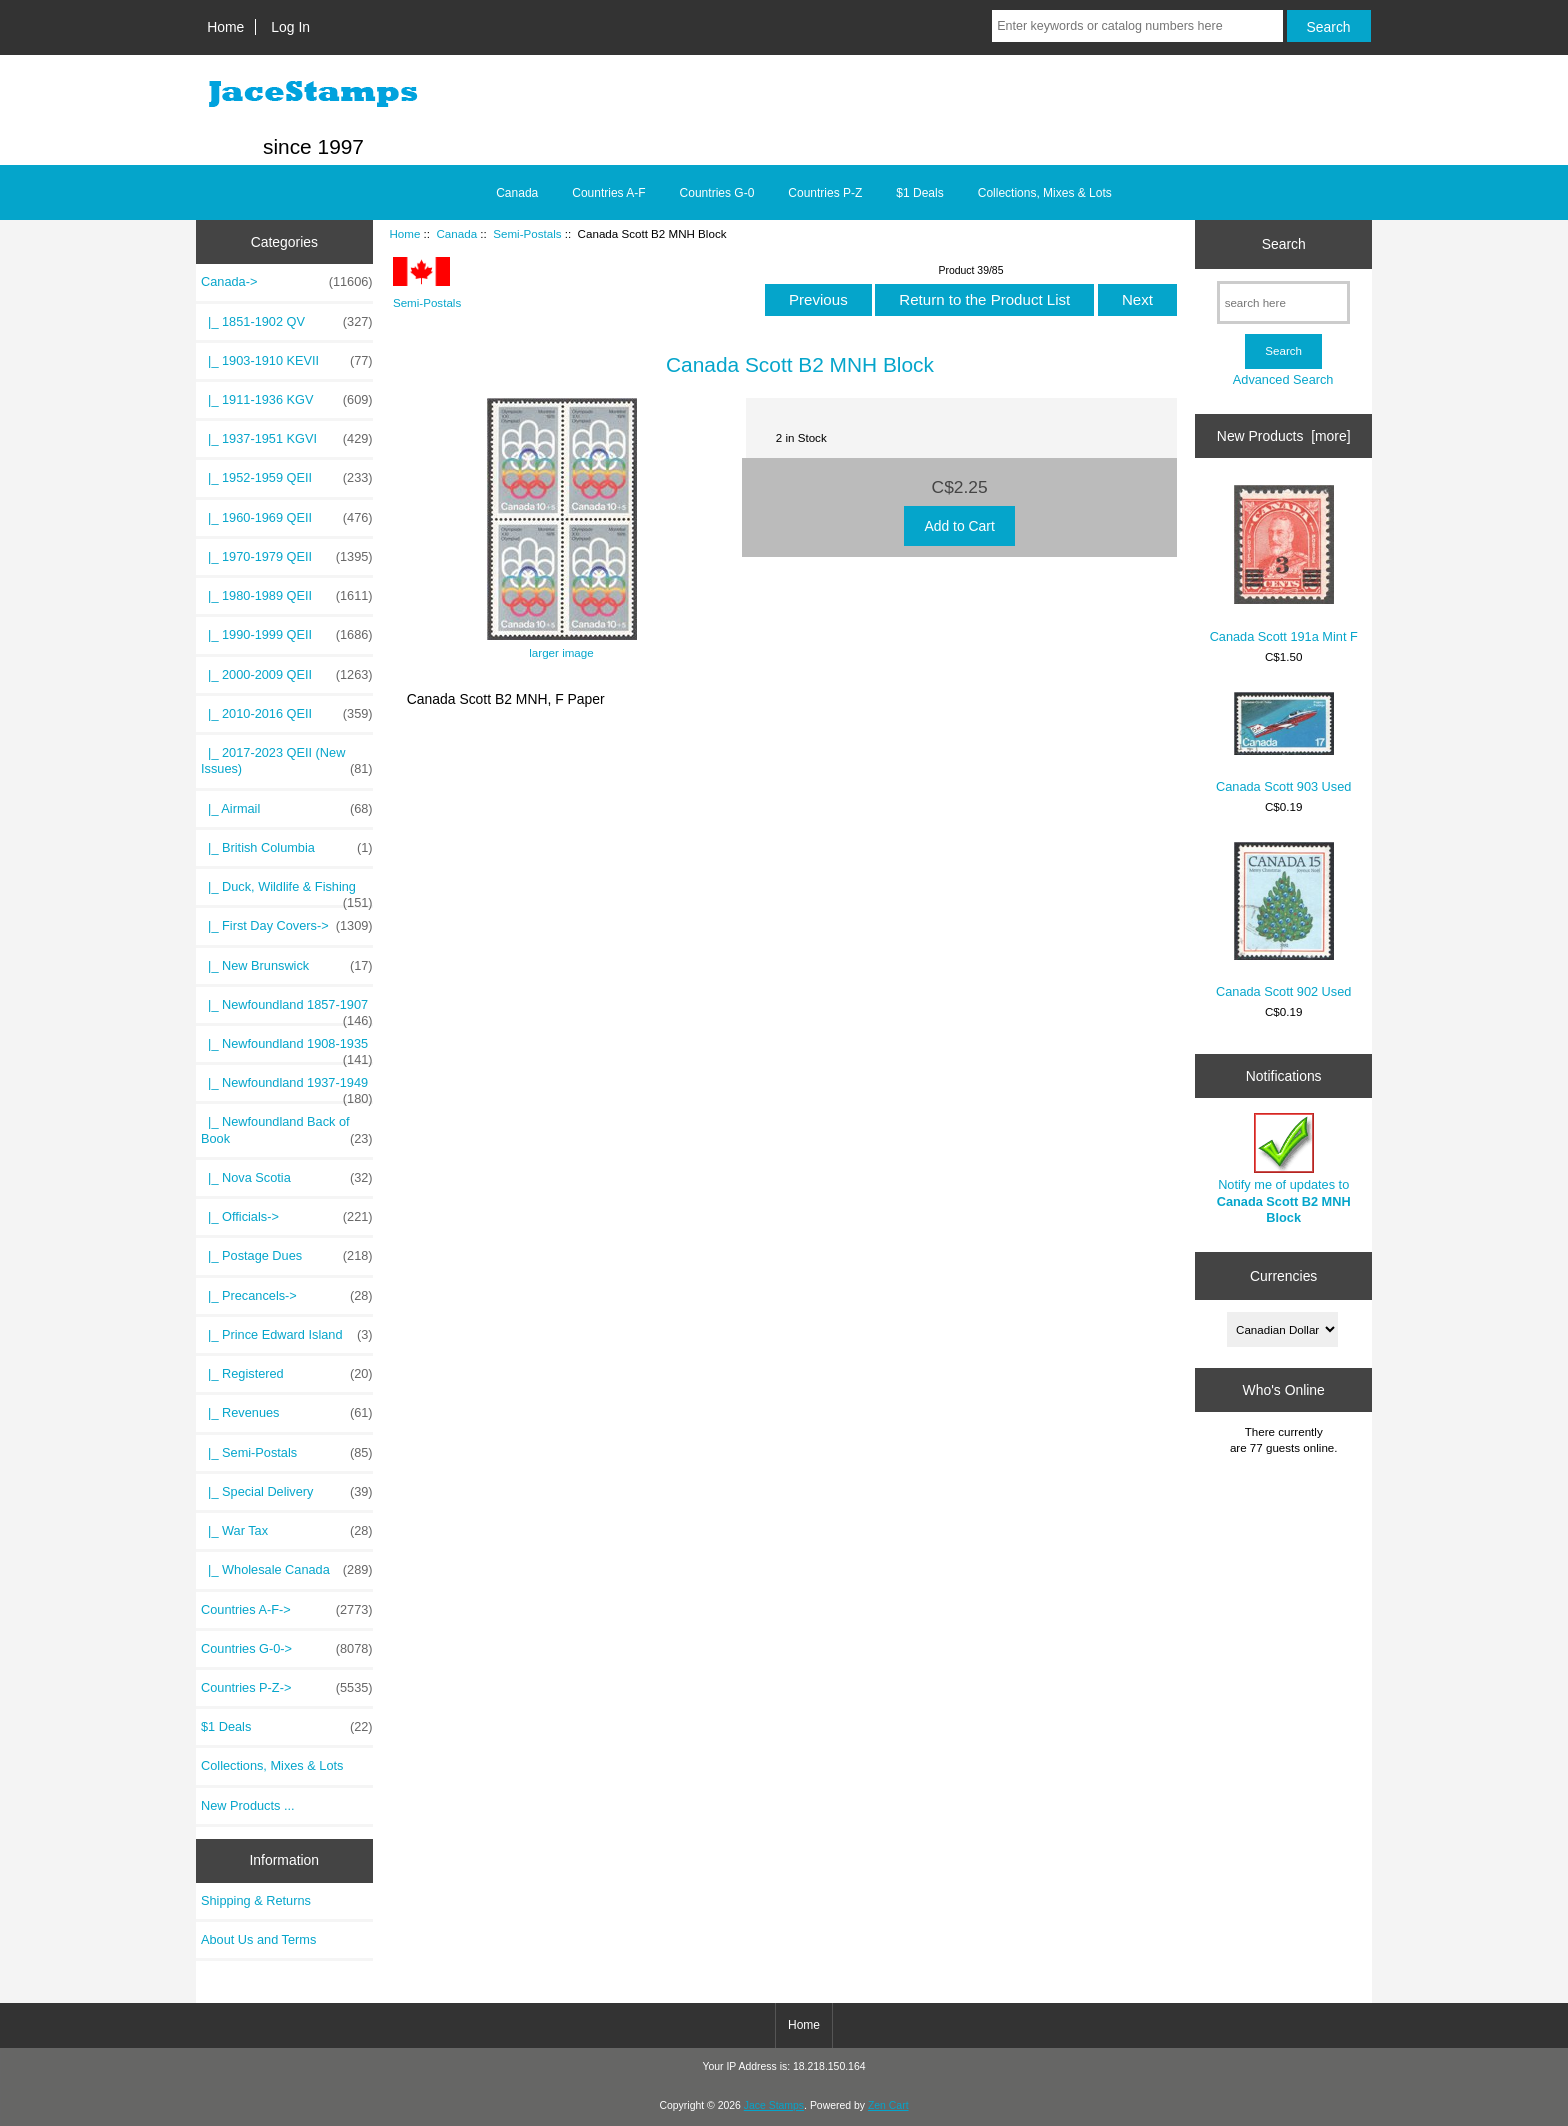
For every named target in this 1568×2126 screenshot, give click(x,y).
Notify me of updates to (1284, 1169)
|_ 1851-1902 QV (287, 322)
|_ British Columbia (287, 848)
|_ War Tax (287, 1531)
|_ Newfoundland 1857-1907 (287, 1010)
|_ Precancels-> (287, 1296)
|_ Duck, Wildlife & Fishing (287, 892)
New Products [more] (1284, 436)
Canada (456, 233)
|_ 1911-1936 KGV (287, 400)
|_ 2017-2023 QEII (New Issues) (287, 761)
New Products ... (248, 1805)
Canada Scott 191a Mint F (1284, 564)
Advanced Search (1283, 379)
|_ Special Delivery (287, 1492)
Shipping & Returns (256, 1900)
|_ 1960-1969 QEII (287, 518)
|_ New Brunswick (287, 966)
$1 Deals (919, 193)
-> (287, 282)
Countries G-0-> (287, 1649)
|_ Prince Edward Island (287, 1335)
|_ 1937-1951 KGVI (287, 439)
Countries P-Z (825, 193)
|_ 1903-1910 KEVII (287, 361)
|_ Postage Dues (287, 1256)
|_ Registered (287, 1374)
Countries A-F (608, 193)
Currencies (1283, 1275)
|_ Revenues (287, 1413)
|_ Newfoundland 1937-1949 (287, 1088)
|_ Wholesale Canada (287, 1570)
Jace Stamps (774, 2105)
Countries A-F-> (287, 1610)
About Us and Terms (258, 1939)
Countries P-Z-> (287, 1688)
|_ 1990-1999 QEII (287, 635)
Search (1284, 244)
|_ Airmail (287, 809)
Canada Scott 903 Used (1283, 743)
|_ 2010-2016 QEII (287, 714)
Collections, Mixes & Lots (1045, 193)
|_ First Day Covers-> (287, 926)
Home (225, 27)
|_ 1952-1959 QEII (287, 478)
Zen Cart (888, 2105)
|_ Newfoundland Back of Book (287, 1130)
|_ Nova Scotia (287, 1178)
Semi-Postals (527, 233)
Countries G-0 (717, 193)
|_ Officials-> (287, 1217)
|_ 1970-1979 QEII (287, 557)
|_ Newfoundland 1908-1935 (287, 1049)
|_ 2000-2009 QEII (287, 675)
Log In (290, 27)
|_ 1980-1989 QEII (287, 596)
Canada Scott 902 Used (1283, 920)
